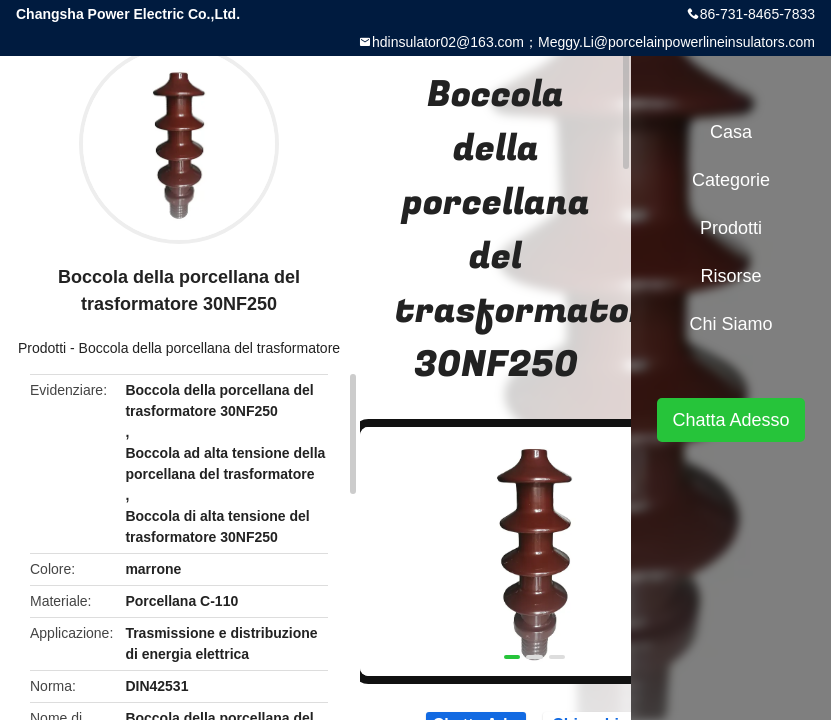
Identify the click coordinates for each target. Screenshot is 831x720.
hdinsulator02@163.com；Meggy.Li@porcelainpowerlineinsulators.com (593, 42)
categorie (731, 180)
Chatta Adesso (730, 420)
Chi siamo (730, 324)
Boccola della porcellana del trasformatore (209, 348)
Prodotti (42, 348)
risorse (730, 276)
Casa (731, 132)
